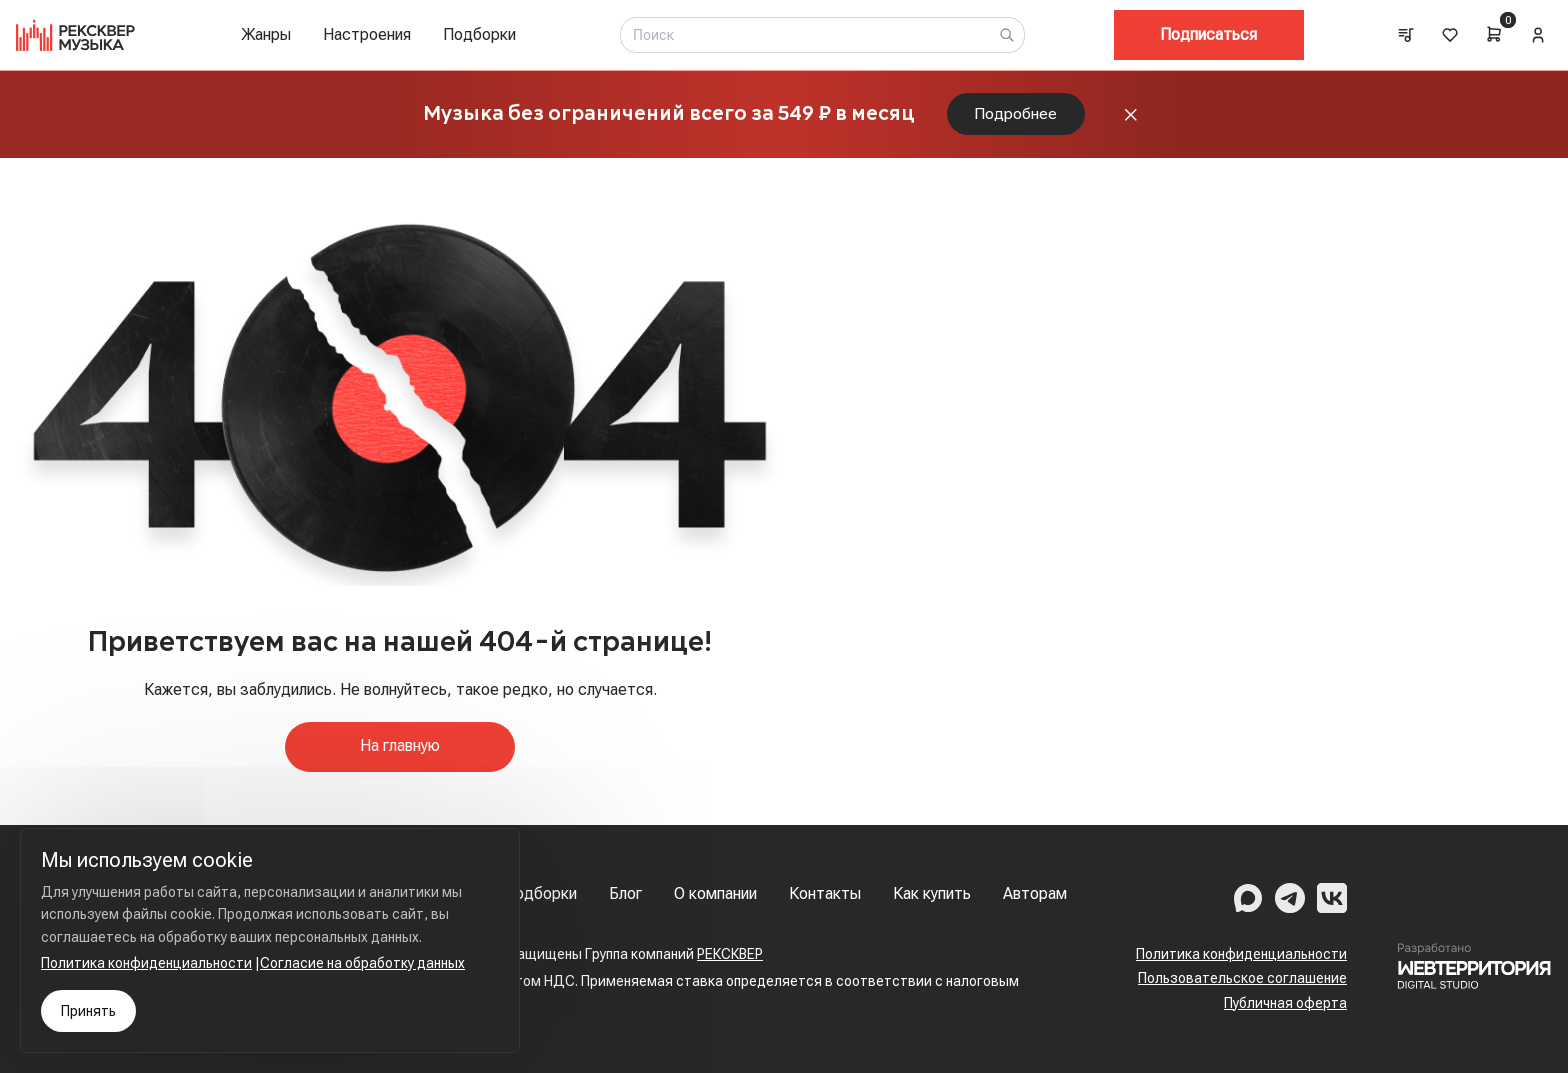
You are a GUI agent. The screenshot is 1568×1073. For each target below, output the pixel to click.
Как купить (932, 893)
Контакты (825, 893)
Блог (625, 893)
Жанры (266, 34)
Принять (88, 1011)
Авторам (1035, 893)
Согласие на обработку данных (362, 963)
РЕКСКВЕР (730, 954)
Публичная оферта (1285, 1003)
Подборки (479, 34)
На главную (400, 749)
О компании (715, 893)
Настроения (367, 34)
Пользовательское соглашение (1242, 978)
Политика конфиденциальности (1241, 954)
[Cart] (1494, 34)
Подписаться (1208, 34)
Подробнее (1016, 115)
